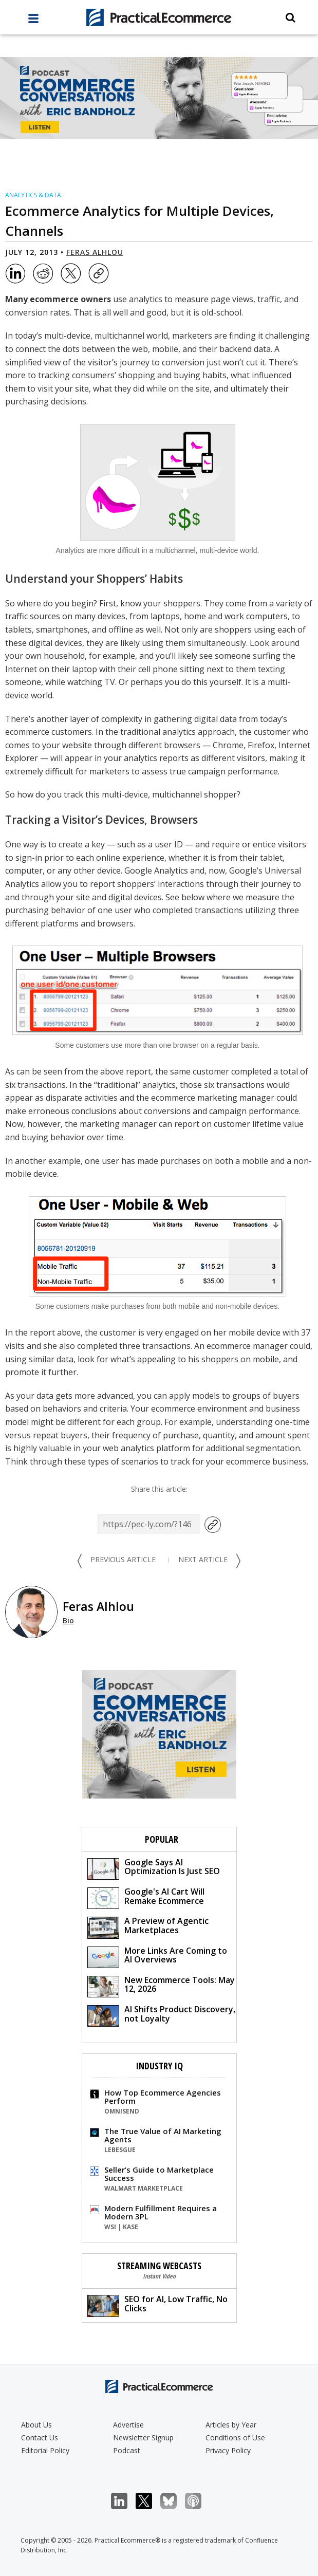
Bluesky (173, 2501)
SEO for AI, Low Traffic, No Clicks (157, 2304)
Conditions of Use (235, 2437)
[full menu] (33, 21)
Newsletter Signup (143, 2437)
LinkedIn (124, 2501)
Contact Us (39, 2437)
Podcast (126, 2450)
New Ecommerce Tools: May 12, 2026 (161, 1985)
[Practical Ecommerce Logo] (159, 17)
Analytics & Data (33, 195)
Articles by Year (230, 2425)
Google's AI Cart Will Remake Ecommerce (145, 1897)
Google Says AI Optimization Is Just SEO (153, 1868)
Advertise (128, 2425)
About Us (36, 2425)
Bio (68, 1620)
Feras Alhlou (94, 252)
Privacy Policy (228, 2450)
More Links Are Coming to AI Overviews (157, 1956)
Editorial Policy (45, 2450)
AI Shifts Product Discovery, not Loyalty (161, 2015)
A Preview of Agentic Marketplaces (148, 1926)
